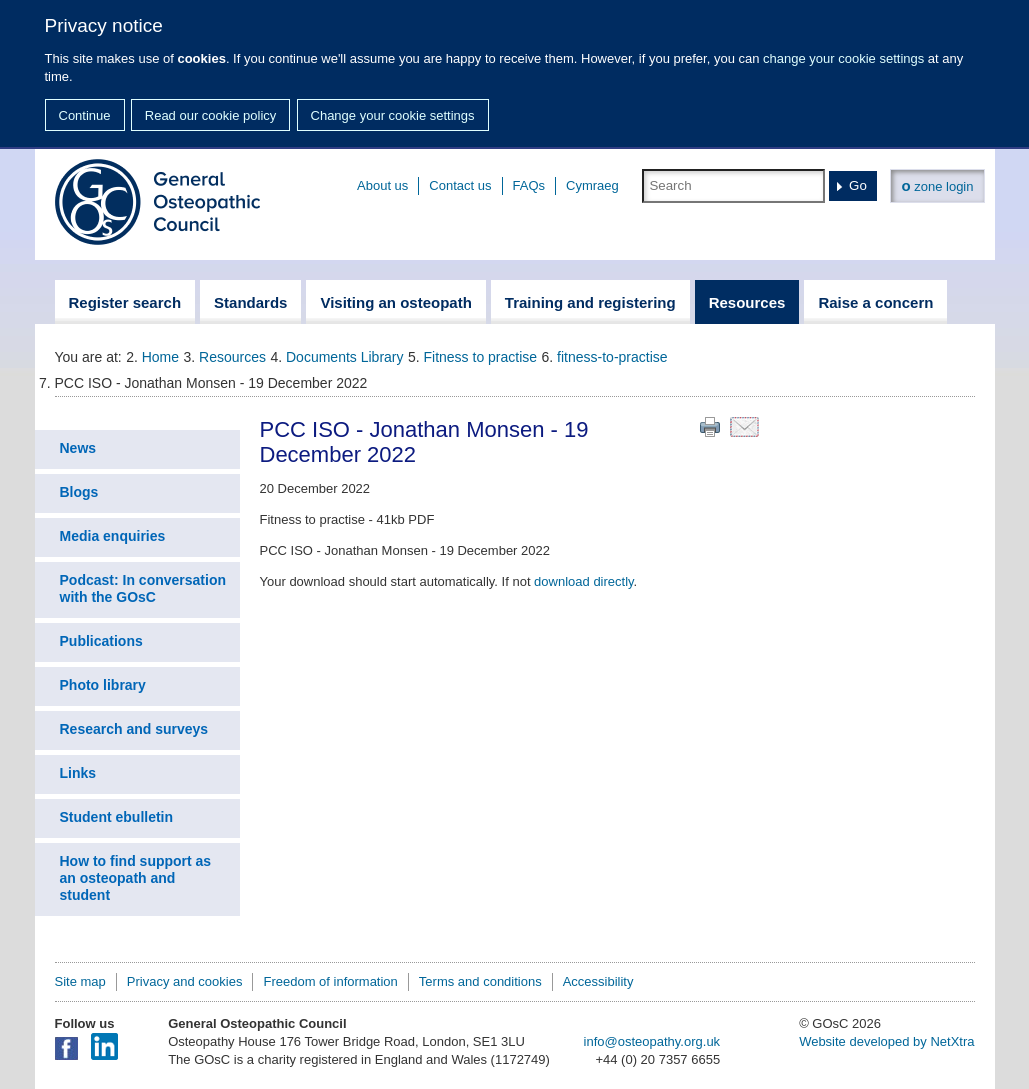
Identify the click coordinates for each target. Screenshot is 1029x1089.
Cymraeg (592, 185)
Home (160, 357)
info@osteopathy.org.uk (652, 1041)
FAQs (529, 185)
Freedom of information (330, 981)
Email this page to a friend (744, 427)
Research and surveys (134, 729)
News (78, 448)
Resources (232, 357)
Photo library (103, 685)
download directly (583, 581)
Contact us (460, 185)
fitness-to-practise (612, 357)
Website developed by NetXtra (886, 1041)
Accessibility (598, 981)
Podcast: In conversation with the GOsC (143, 588)
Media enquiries (113, 536)
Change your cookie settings (393, 115)
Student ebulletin (117, 817)
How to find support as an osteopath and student (136, 878)
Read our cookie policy (211, 115)
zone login (937, 185)
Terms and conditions (480, 981)
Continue (85, 115)
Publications (101, 641)
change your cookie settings (843, 58)
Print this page (710, 427)
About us (382, 185)
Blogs (79, 492)
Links (78, 773)
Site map (80, 981)
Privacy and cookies (185, 981)
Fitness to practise (481, 357)
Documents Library (345, 357)
